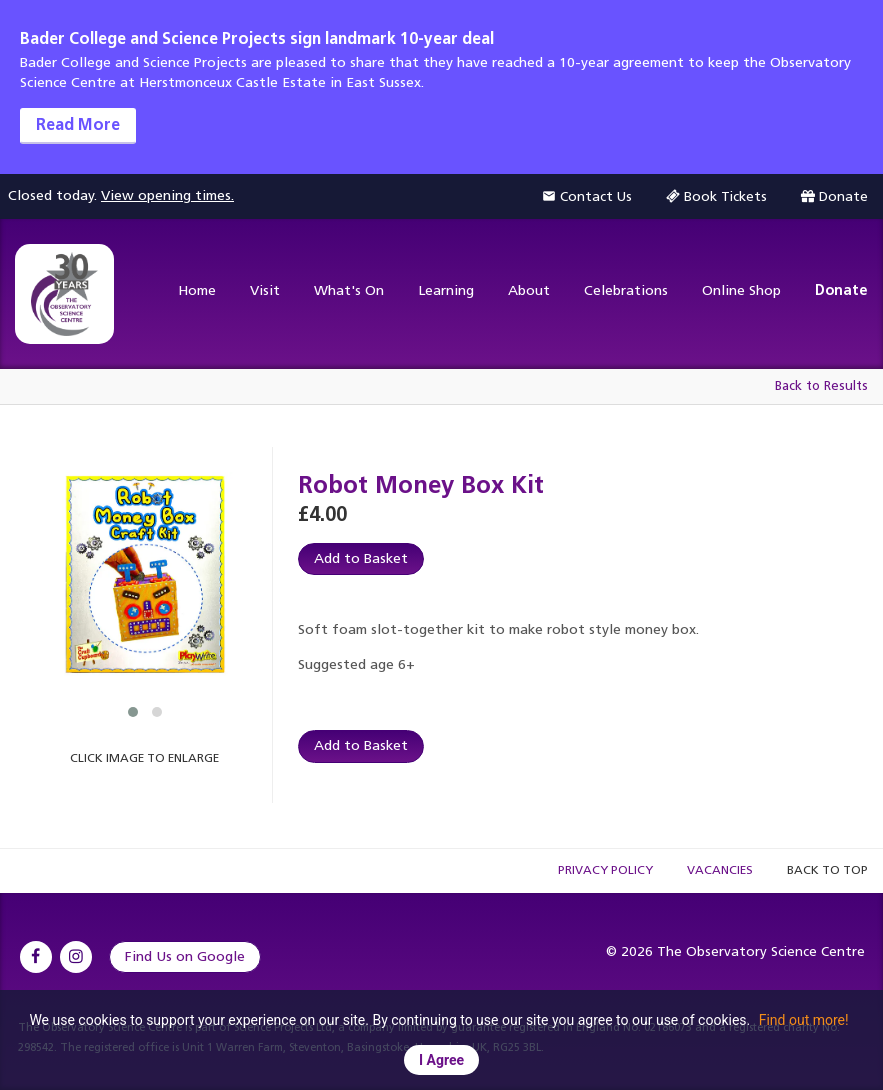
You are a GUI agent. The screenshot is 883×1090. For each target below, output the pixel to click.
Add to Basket (361, 558)
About (529, 290)
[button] (133, 712)
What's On (349, 290)
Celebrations (626, 290)
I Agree (441, 1060)
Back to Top (827, 870)
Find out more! (804, 1020)
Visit (265, 290)
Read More (78, 124)
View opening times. (167, 195)
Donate (841, 290)
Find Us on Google (185, 956)
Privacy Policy (605, 870)
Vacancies (720, 870)
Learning (446, 290)
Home (197, 290)
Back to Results (821, 385)
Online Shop (741, 290)
